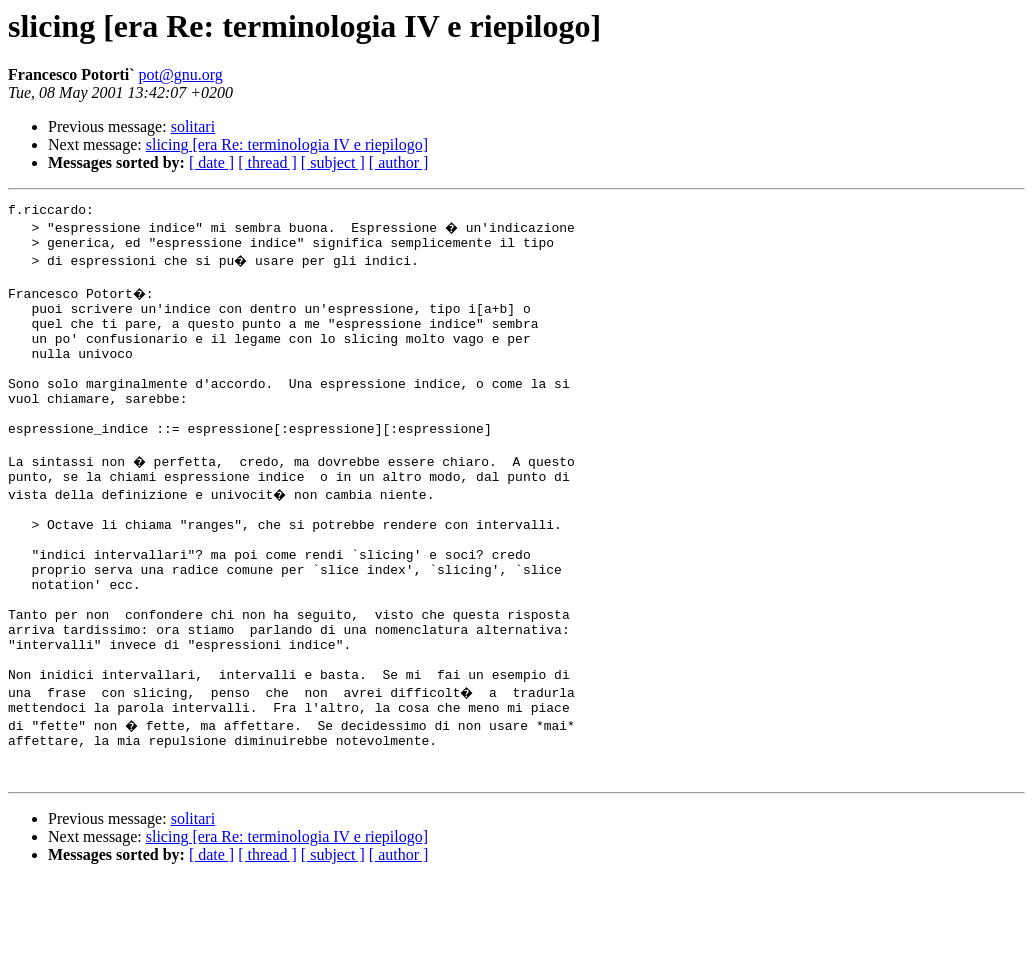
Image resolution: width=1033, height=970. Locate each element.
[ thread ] (267, 162)
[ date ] (211, 162)
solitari (193, 126)
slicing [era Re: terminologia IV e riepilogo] (287, 144)
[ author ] (399, 162)
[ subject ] (333, 162)
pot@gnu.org (181, 74)
